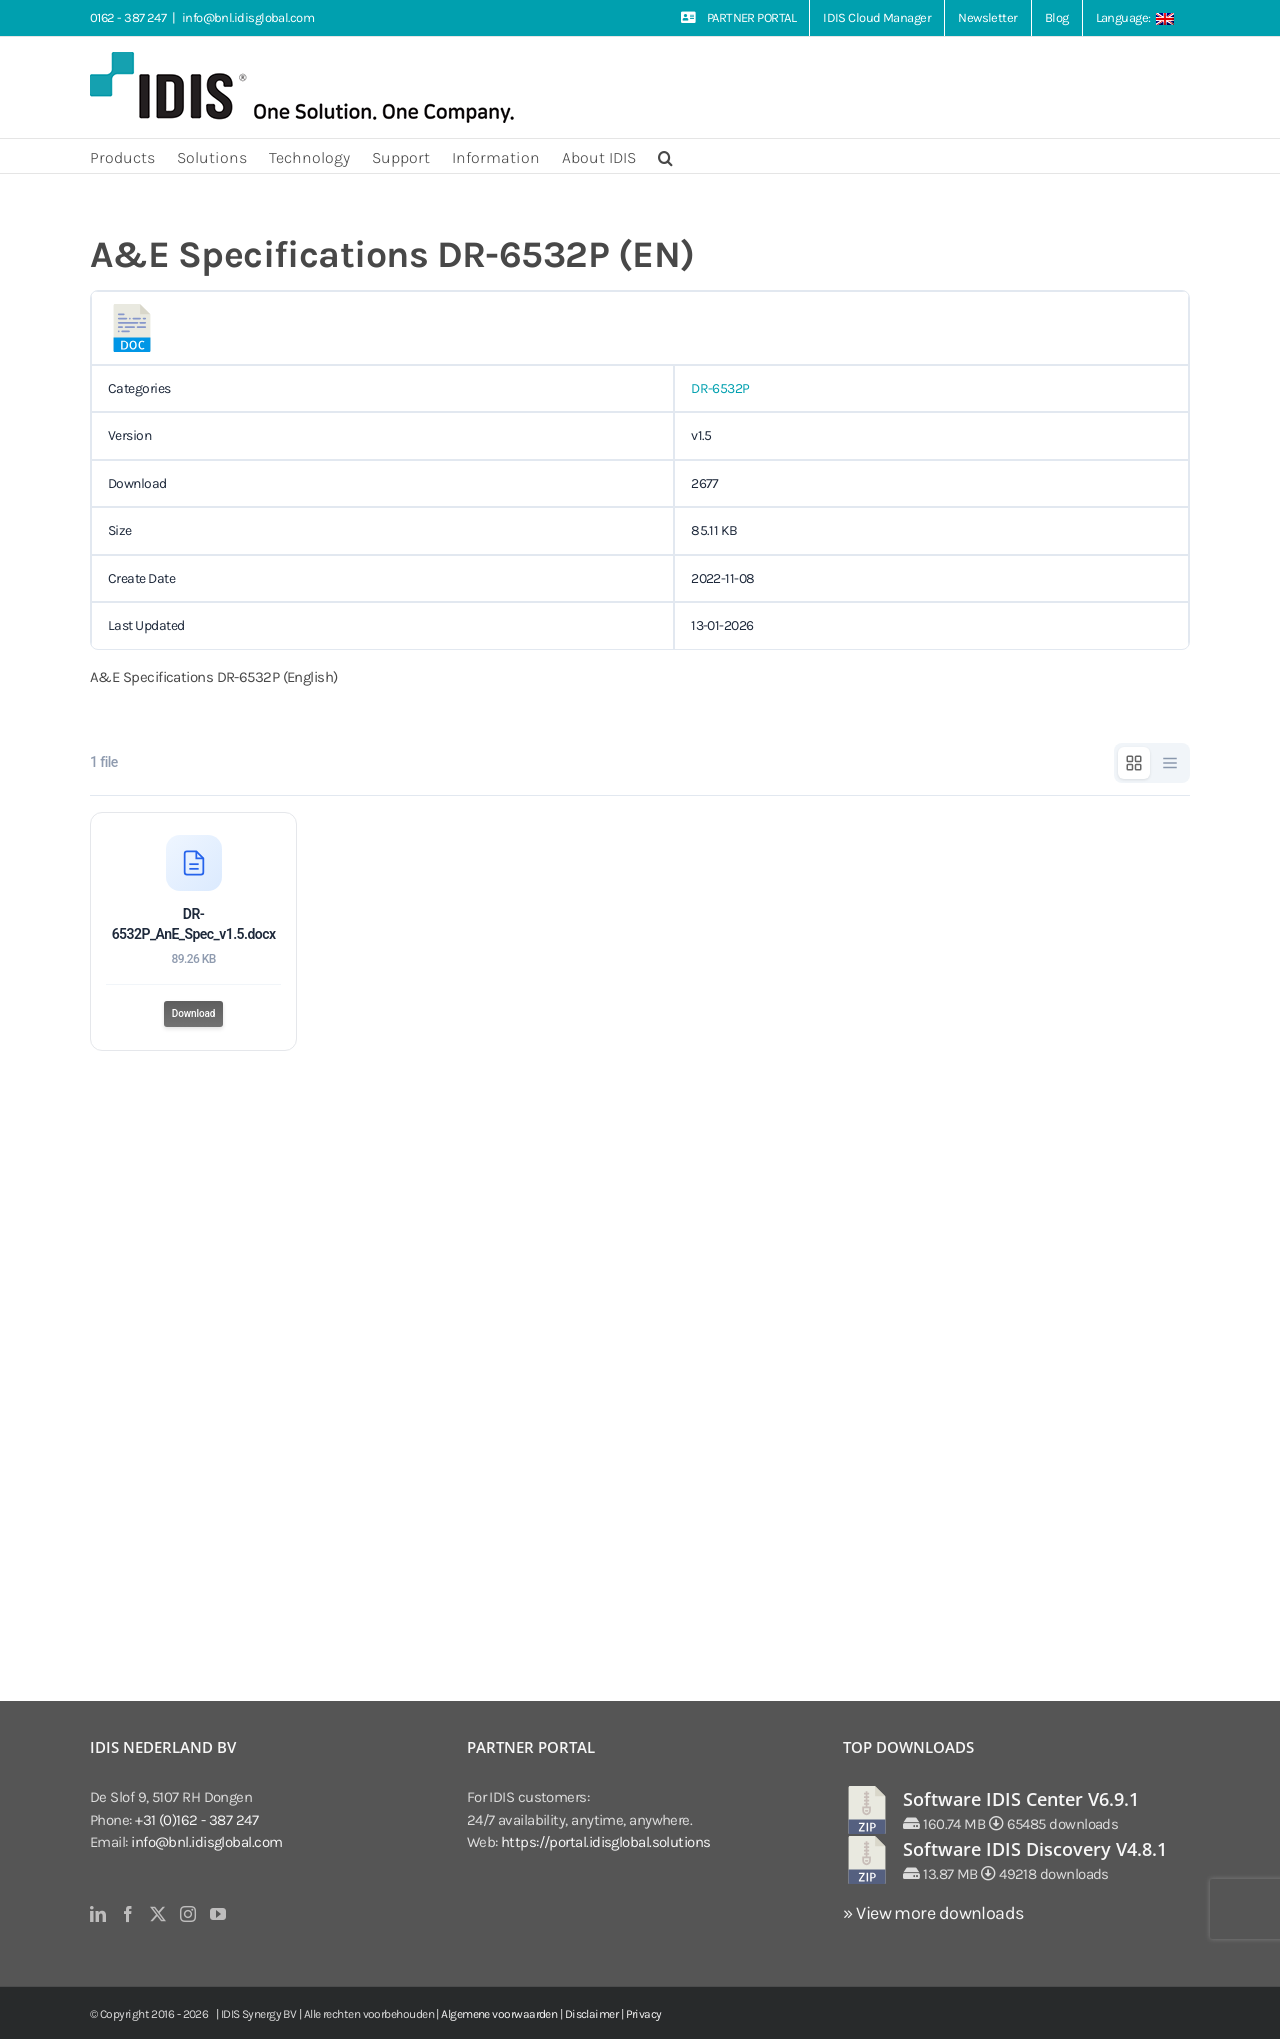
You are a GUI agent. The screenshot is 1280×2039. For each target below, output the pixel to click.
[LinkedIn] (97, 1914)
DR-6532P (720, 388)
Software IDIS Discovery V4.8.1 (1035, 1849)
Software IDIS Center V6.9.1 (1021, 1799)
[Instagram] (187, 1914)
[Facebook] (127, 1914)
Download (194, 1015)
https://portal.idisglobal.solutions (606, 1842)
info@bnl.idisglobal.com (248, 17)
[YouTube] (217, 1914)
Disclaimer (592, 2014)
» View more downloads (933, 1913)
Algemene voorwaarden (499, 2014)
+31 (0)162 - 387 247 (196, 1820)
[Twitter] (157, 1914)
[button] (665, 156)
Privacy (644, 2014)
